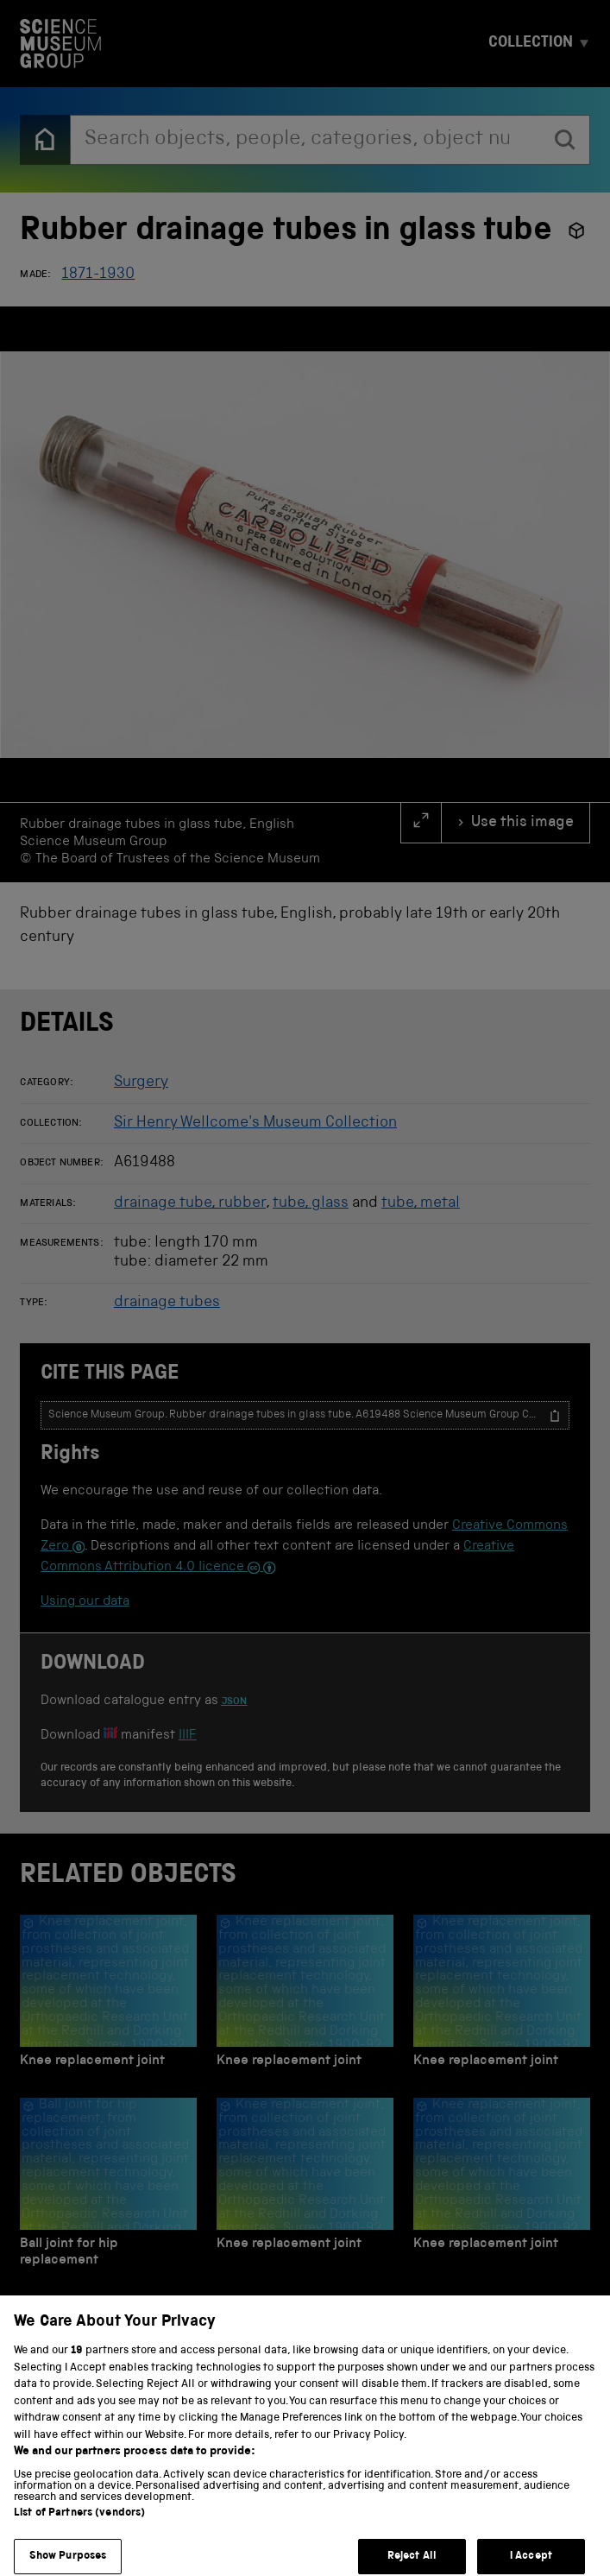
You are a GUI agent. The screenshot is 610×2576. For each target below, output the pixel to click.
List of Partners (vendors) (79, 2526)
